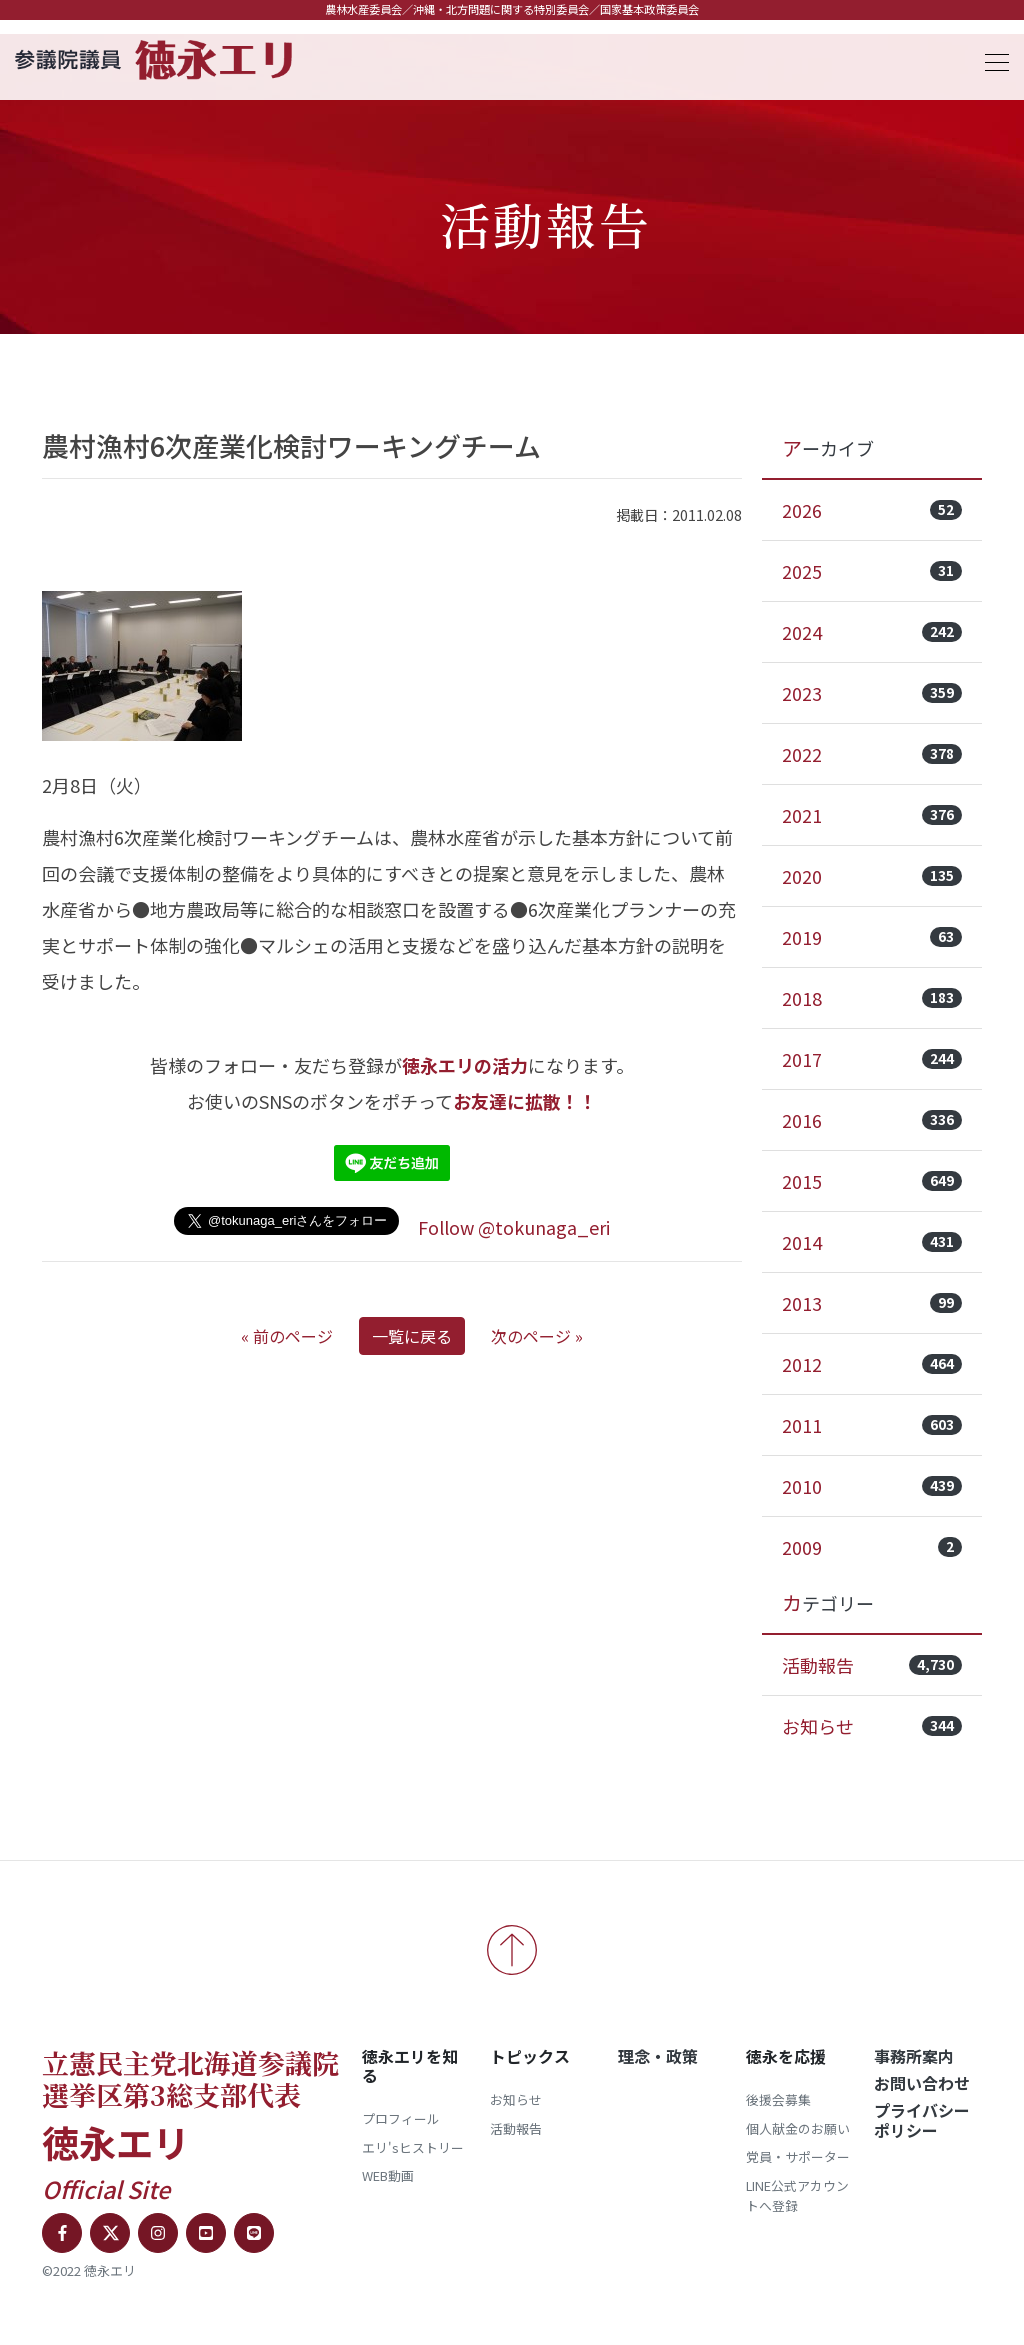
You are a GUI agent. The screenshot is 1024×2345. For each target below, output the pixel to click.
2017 (872, 1059)
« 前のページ (287, 1336)
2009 (872, 1547)
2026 (872, 510)
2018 (872, 998)
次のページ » (537, 1336)
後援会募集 (778, 2099)
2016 (872, 1120)
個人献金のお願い (798, 2128)
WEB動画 (388, 2175)
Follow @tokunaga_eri (514, 1227)
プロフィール (401, 2118)
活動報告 (872, 1665)
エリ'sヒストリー (413, 2147)
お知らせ (872, 1726)
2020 (872, 876)
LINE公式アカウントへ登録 (797, 2195)
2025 (872, 571)
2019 (872, 937)
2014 (872, 1242)
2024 (872, 632)
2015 (872, 1181)
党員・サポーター (798, 2156)
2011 (872, 1425)
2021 (872, 815)
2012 (872, 1364)
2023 (872, 693)
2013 (872, 1303)
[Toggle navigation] (991, 59)
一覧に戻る (412, 1336)
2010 (872, 1486)
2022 (872, 754)
